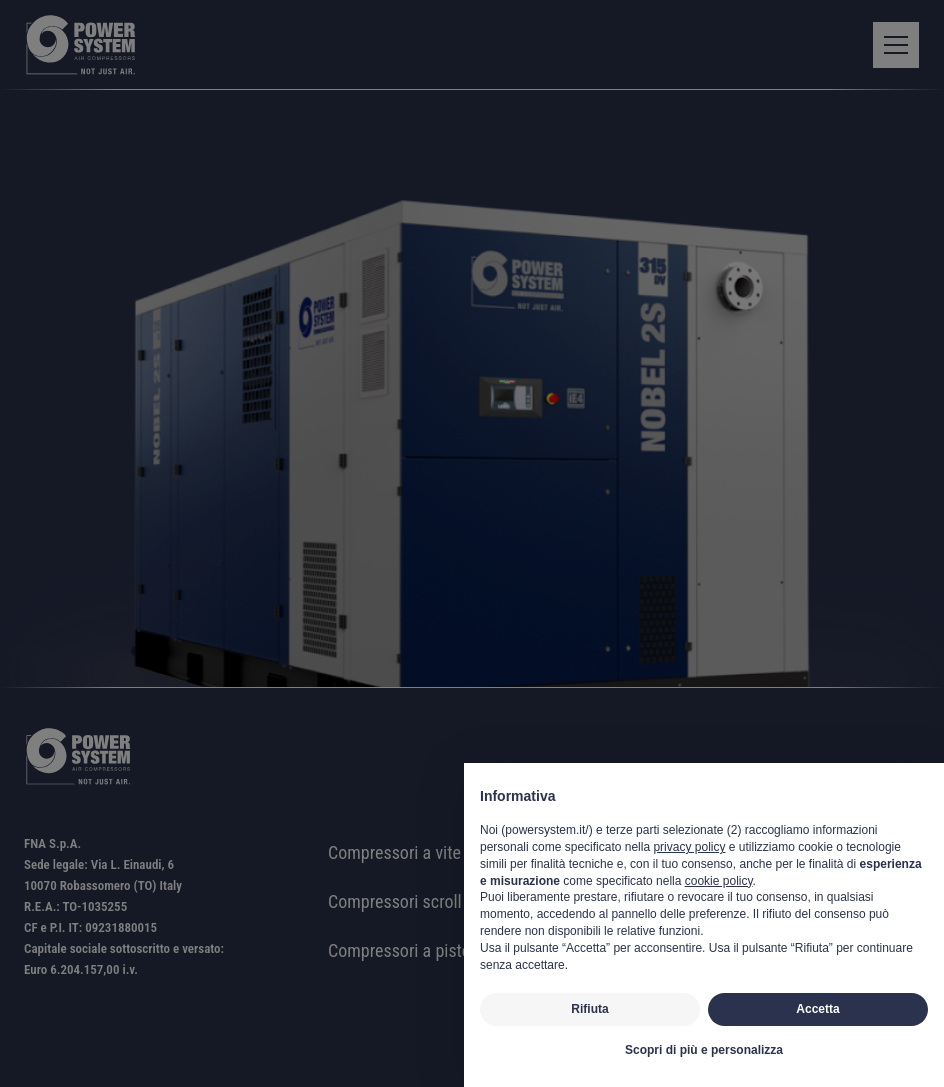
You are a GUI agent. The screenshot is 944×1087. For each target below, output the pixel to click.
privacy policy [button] (689, 847)
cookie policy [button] (719, 881)
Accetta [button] (817, 1009)
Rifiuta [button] (589, 1009)
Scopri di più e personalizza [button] (704, 1050)
